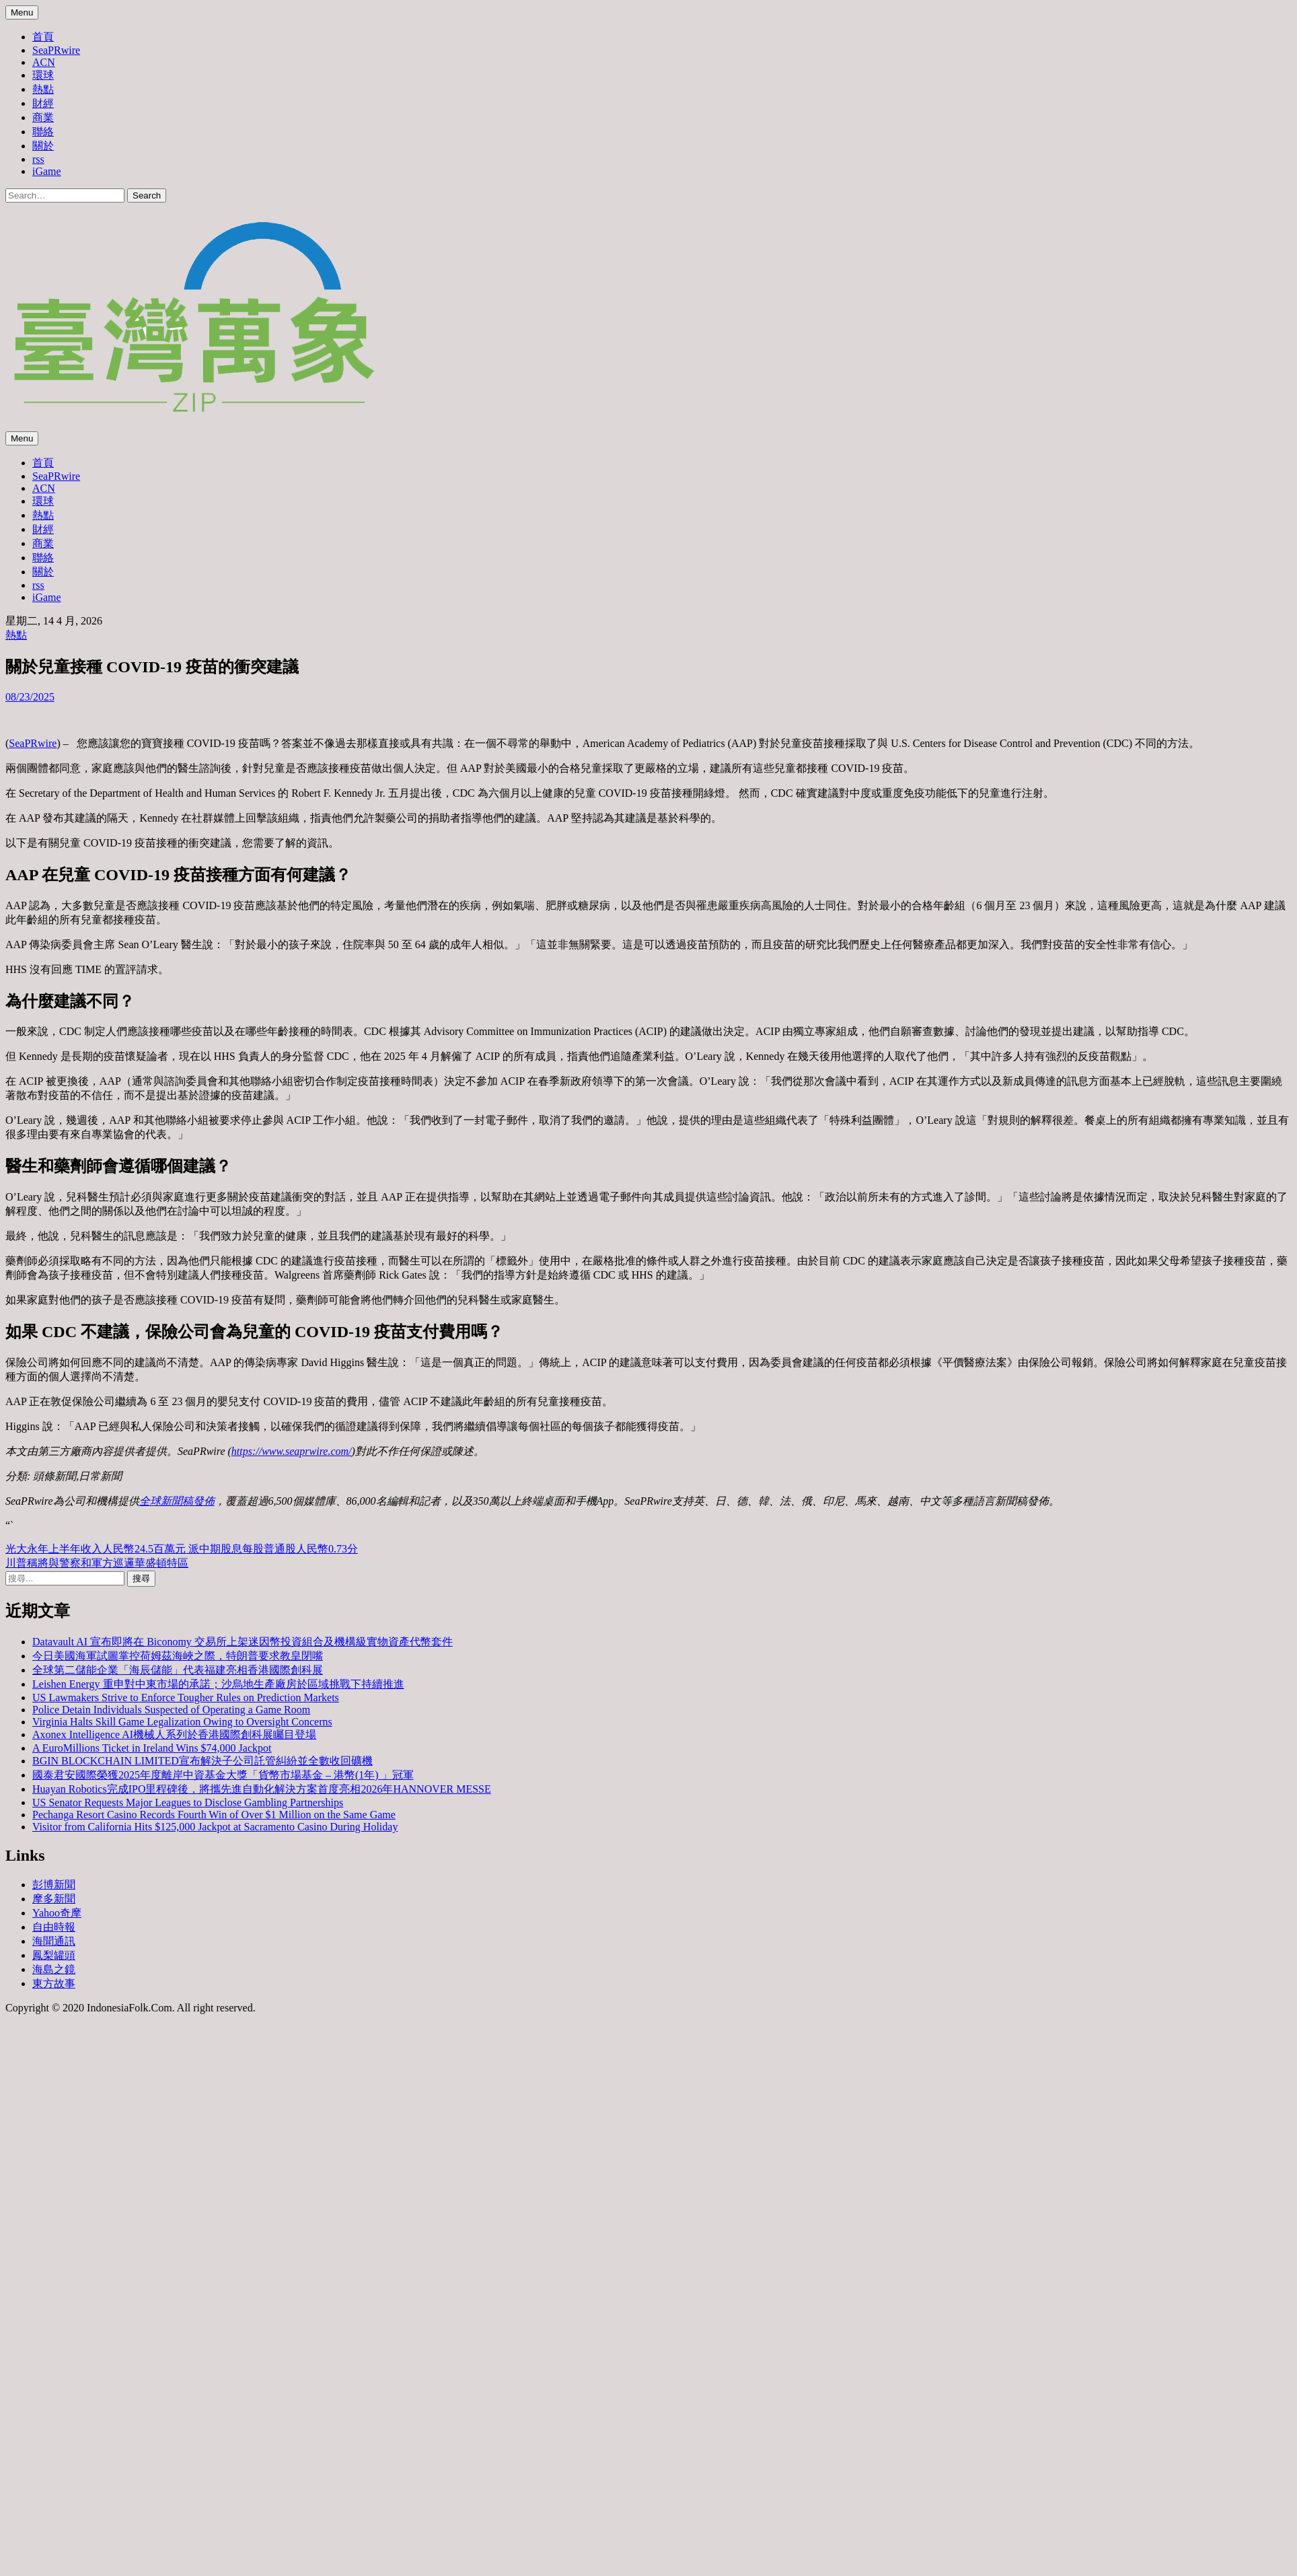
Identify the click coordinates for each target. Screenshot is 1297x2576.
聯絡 (43, 131)
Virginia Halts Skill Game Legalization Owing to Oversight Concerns (182, 1721)
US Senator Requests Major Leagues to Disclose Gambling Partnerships (187, 1802)
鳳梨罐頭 (53, 1955)
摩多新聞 (53, 1898)
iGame (46, 171)
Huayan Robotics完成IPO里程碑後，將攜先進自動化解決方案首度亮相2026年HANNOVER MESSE (261, 1789)
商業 (43, 117)
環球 (43, 75)
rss (38, 159)
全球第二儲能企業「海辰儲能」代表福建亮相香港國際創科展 (177, 1670)
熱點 (43, 89)
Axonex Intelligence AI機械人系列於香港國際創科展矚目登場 (174, 1734)
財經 (43, 103)
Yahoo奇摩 (56, 1913)
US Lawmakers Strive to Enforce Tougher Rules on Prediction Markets (185, 1697)
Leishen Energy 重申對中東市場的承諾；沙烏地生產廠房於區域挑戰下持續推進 (218, 1684)
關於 (43, 145)
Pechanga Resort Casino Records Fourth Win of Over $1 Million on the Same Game (214, 1814)
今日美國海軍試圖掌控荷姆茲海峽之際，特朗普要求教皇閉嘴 (177, 1655)
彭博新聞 (53, 1884)
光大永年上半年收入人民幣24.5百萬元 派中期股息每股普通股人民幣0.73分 (181, 1548)
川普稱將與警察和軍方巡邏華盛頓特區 (96, 1563)
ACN (43, 62)
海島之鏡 (53, 1969)
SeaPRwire (56, 50)
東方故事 (53, 1983)
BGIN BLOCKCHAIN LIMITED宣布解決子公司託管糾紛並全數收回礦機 (202, 1760)
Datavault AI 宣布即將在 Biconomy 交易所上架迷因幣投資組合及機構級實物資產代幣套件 (242, 1641)
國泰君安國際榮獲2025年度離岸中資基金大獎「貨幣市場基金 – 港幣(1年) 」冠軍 (223, 1775)
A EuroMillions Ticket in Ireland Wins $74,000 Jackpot (152, 1748)
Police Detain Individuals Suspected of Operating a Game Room (171, 1709)
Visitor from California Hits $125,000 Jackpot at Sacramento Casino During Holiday (215, 1826)
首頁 (43, 36)
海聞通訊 (53, 1941)
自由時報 (53, 1927)
